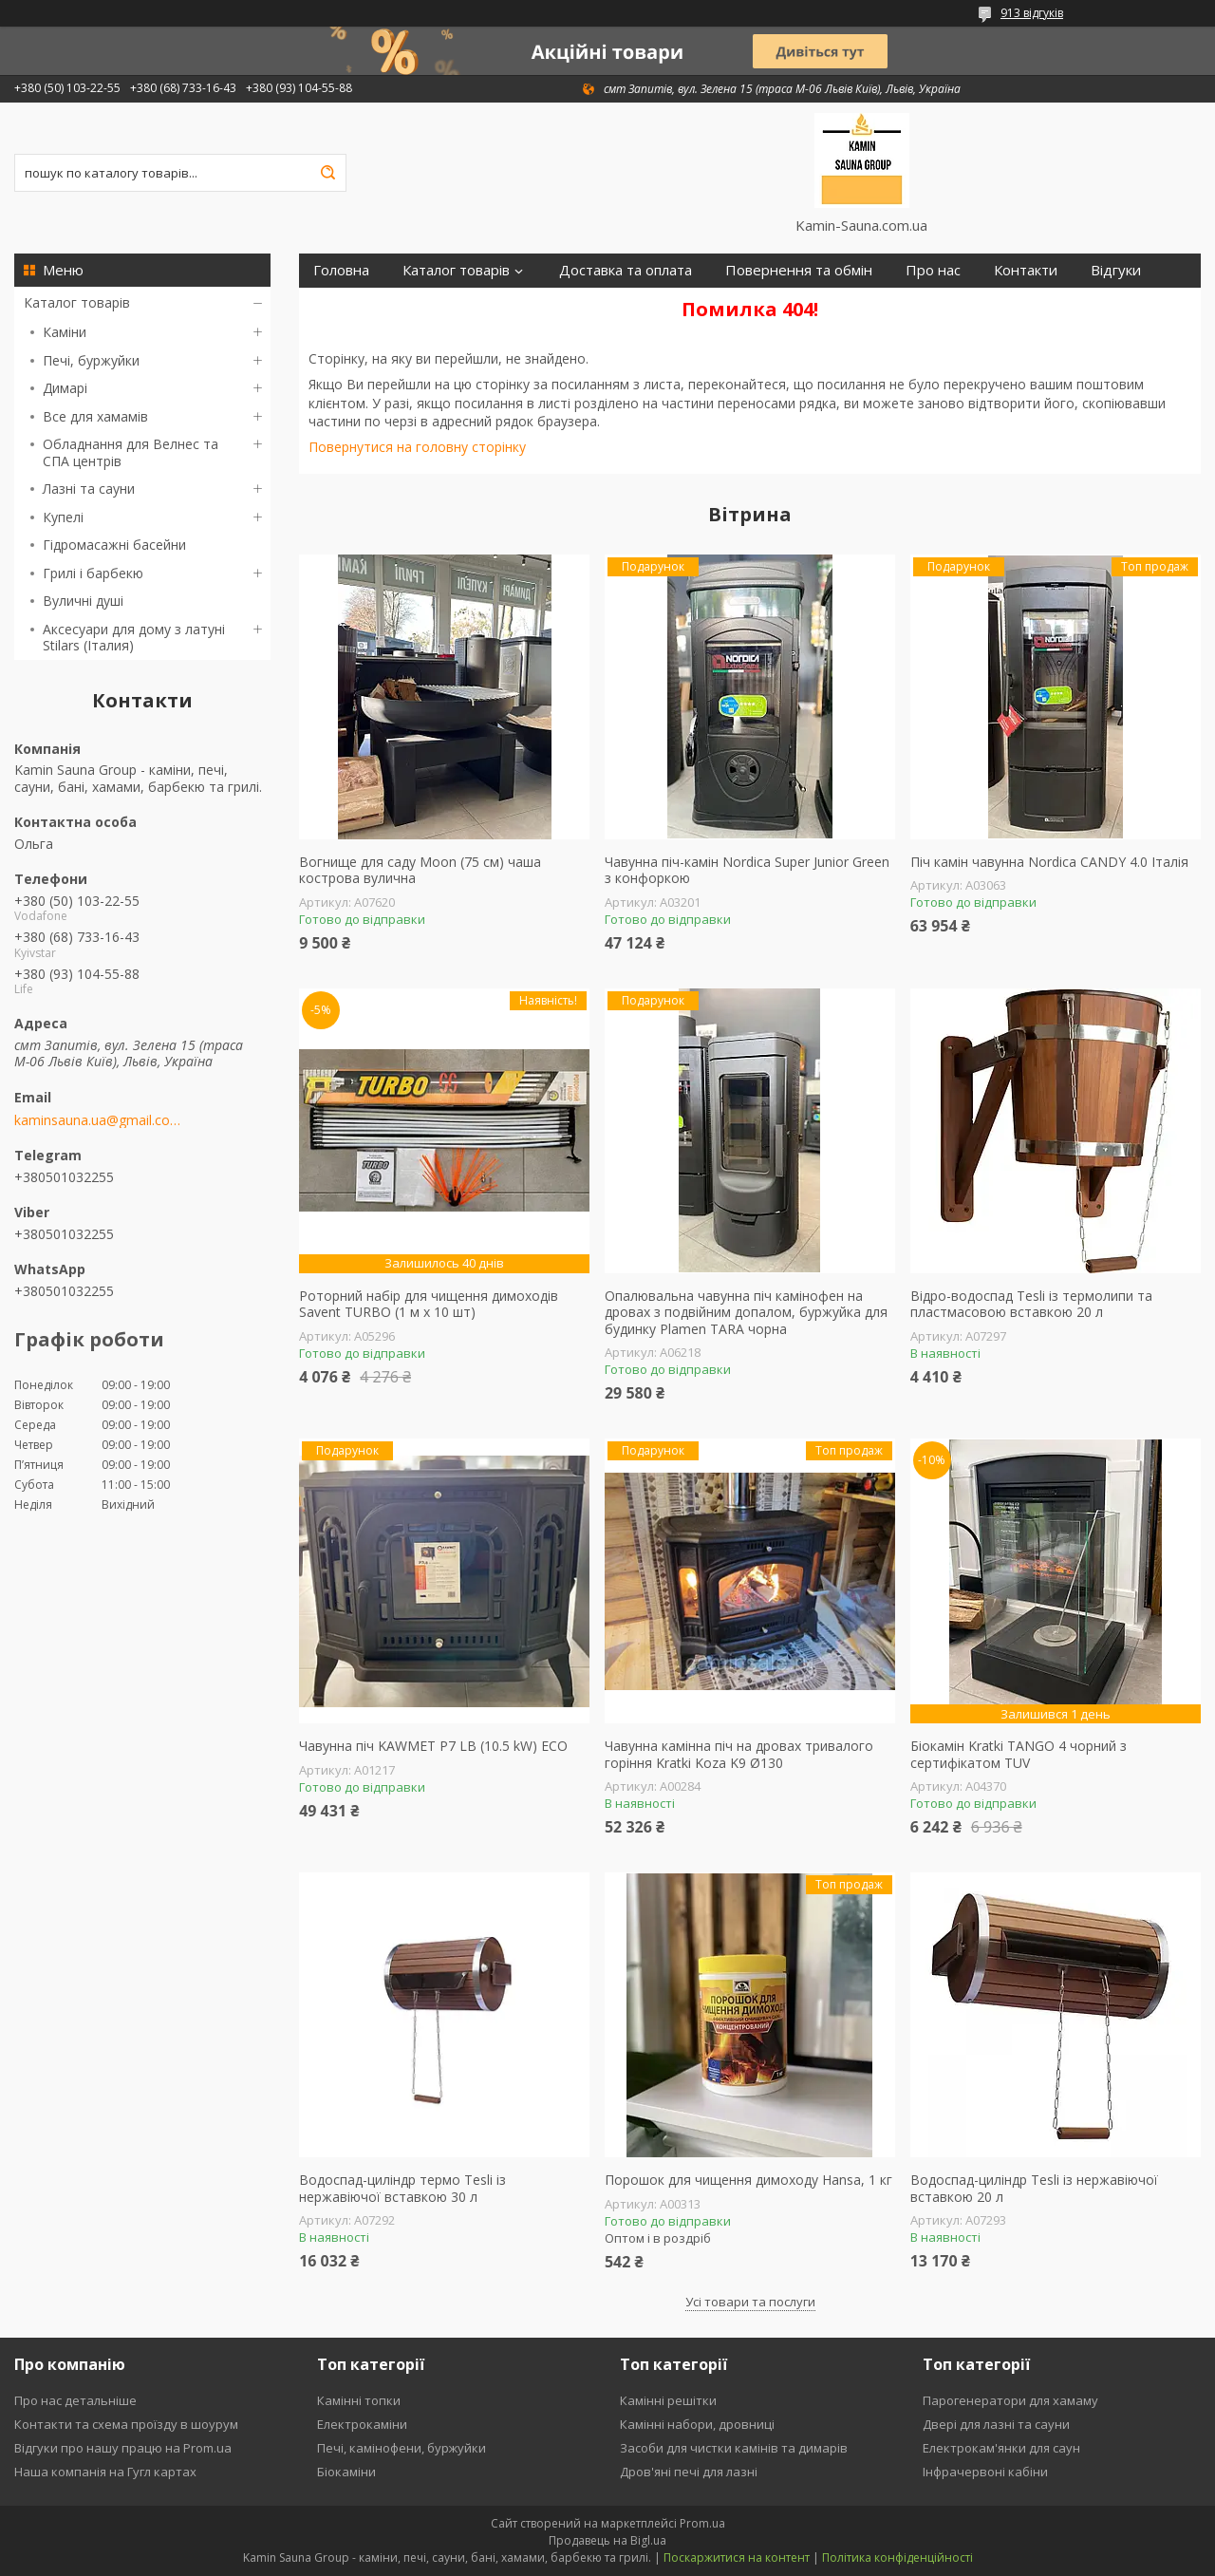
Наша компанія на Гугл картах (105, 2471)
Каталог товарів (77, 302)
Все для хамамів (95, 416)
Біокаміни (346, 2471)
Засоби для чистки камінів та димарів (734, 2447)
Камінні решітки (668, 2400)
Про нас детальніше (75, 2400)
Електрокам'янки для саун (1001, 2447)
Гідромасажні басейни (114, 545)
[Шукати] (327, 173)
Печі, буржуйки (91, 360)
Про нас (933, 270)
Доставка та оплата (625, 270)
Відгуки (1116, 270)
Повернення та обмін (798, 270)
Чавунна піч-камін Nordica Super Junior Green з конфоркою (747, 870)
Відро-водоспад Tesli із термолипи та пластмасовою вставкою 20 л (1031, 1304)
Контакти (1025, 270)
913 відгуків (1031, 13)
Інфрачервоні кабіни (985, 2471)
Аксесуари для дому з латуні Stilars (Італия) (134, 637)
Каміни (64, 332)
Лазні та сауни (89, 488)
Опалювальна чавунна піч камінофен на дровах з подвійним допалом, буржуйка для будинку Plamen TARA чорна (746, 1313)
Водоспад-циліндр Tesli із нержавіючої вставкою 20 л (1034, 2188)
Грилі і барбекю (93, 573)
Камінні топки (359, 2400)
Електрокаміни (362, 2424)
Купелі (63, 517)
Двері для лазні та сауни (996, 2424)
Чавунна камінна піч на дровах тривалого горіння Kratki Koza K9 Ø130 (739, 1754)
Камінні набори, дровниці (697, 2424)
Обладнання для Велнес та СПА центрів (130, 452)
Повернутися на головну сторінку (417, 447)
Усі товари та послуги (750, 2301)
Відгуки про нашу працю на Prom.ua (123, 2447)
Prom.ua (702, 2523)
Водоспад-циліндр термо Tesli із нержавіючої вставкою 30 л (402, 2188)
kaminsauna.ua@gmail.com (97, 1120)
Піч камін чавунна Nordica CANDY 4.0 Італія (1049, 862)
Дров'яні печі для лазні (688, 2471)
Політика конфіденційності (897, 2557)
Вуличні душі (83, 601)
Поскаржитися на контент (737, 2557)
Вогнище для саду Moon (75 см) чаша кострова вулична (420, 870)
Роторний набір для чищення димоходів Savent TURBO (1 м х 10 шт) (428, 1304)
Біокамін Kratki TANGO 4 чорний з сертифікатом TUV (1018, 1754)
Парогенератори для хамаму (1010, 2400)
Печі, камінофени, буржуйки (401, 2447)
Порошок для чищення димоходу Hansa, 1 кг (748, 2180)
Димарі (65, 388)
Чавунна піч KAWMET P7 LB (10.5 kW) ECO (433, 1746)
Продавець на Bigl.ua (607, 2540)
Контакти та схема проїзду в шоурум (126, 2424)
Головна (341, 270)
